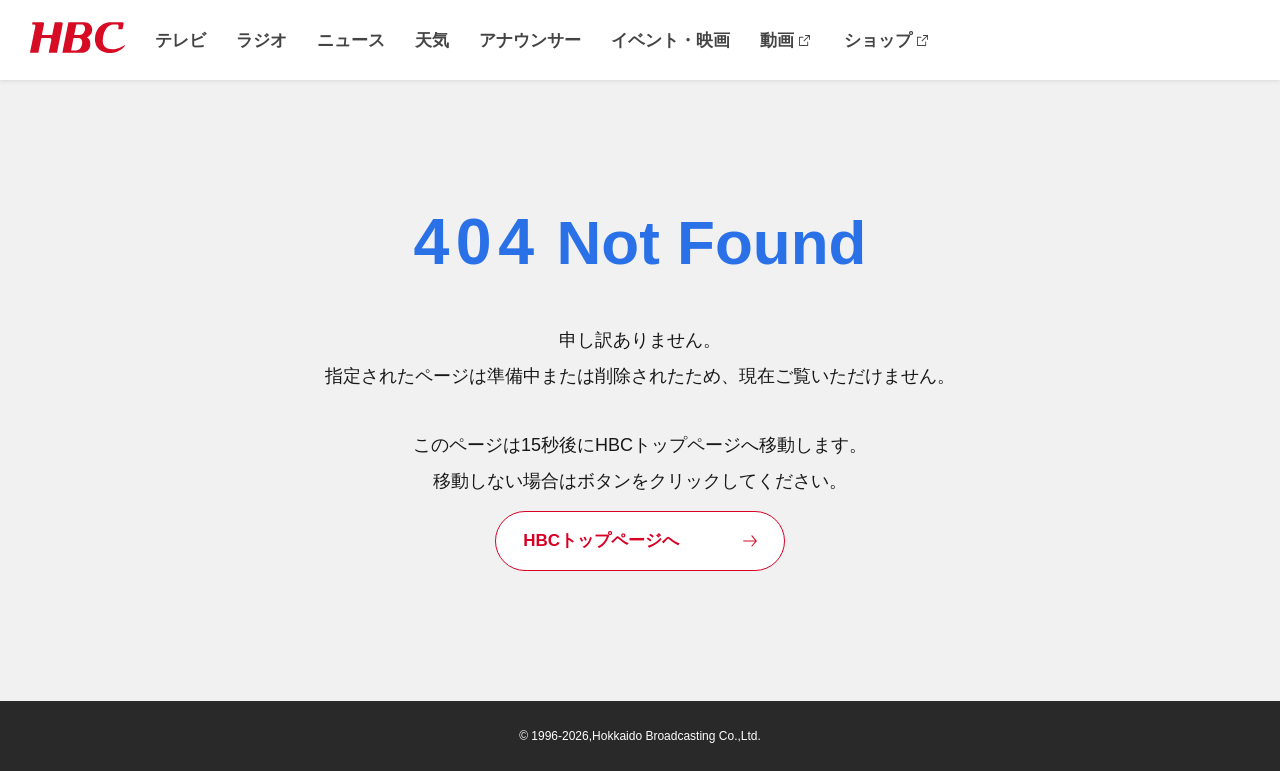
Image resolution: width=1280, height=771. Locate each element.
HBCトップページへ (601, 540)
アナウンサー (530, 40)
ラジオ (261, 40)
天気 (432, 40)
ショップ (878, 40)
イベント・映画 (670, 40)
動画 (777, 40)
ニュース (351, 40)
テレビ (180, 40)
